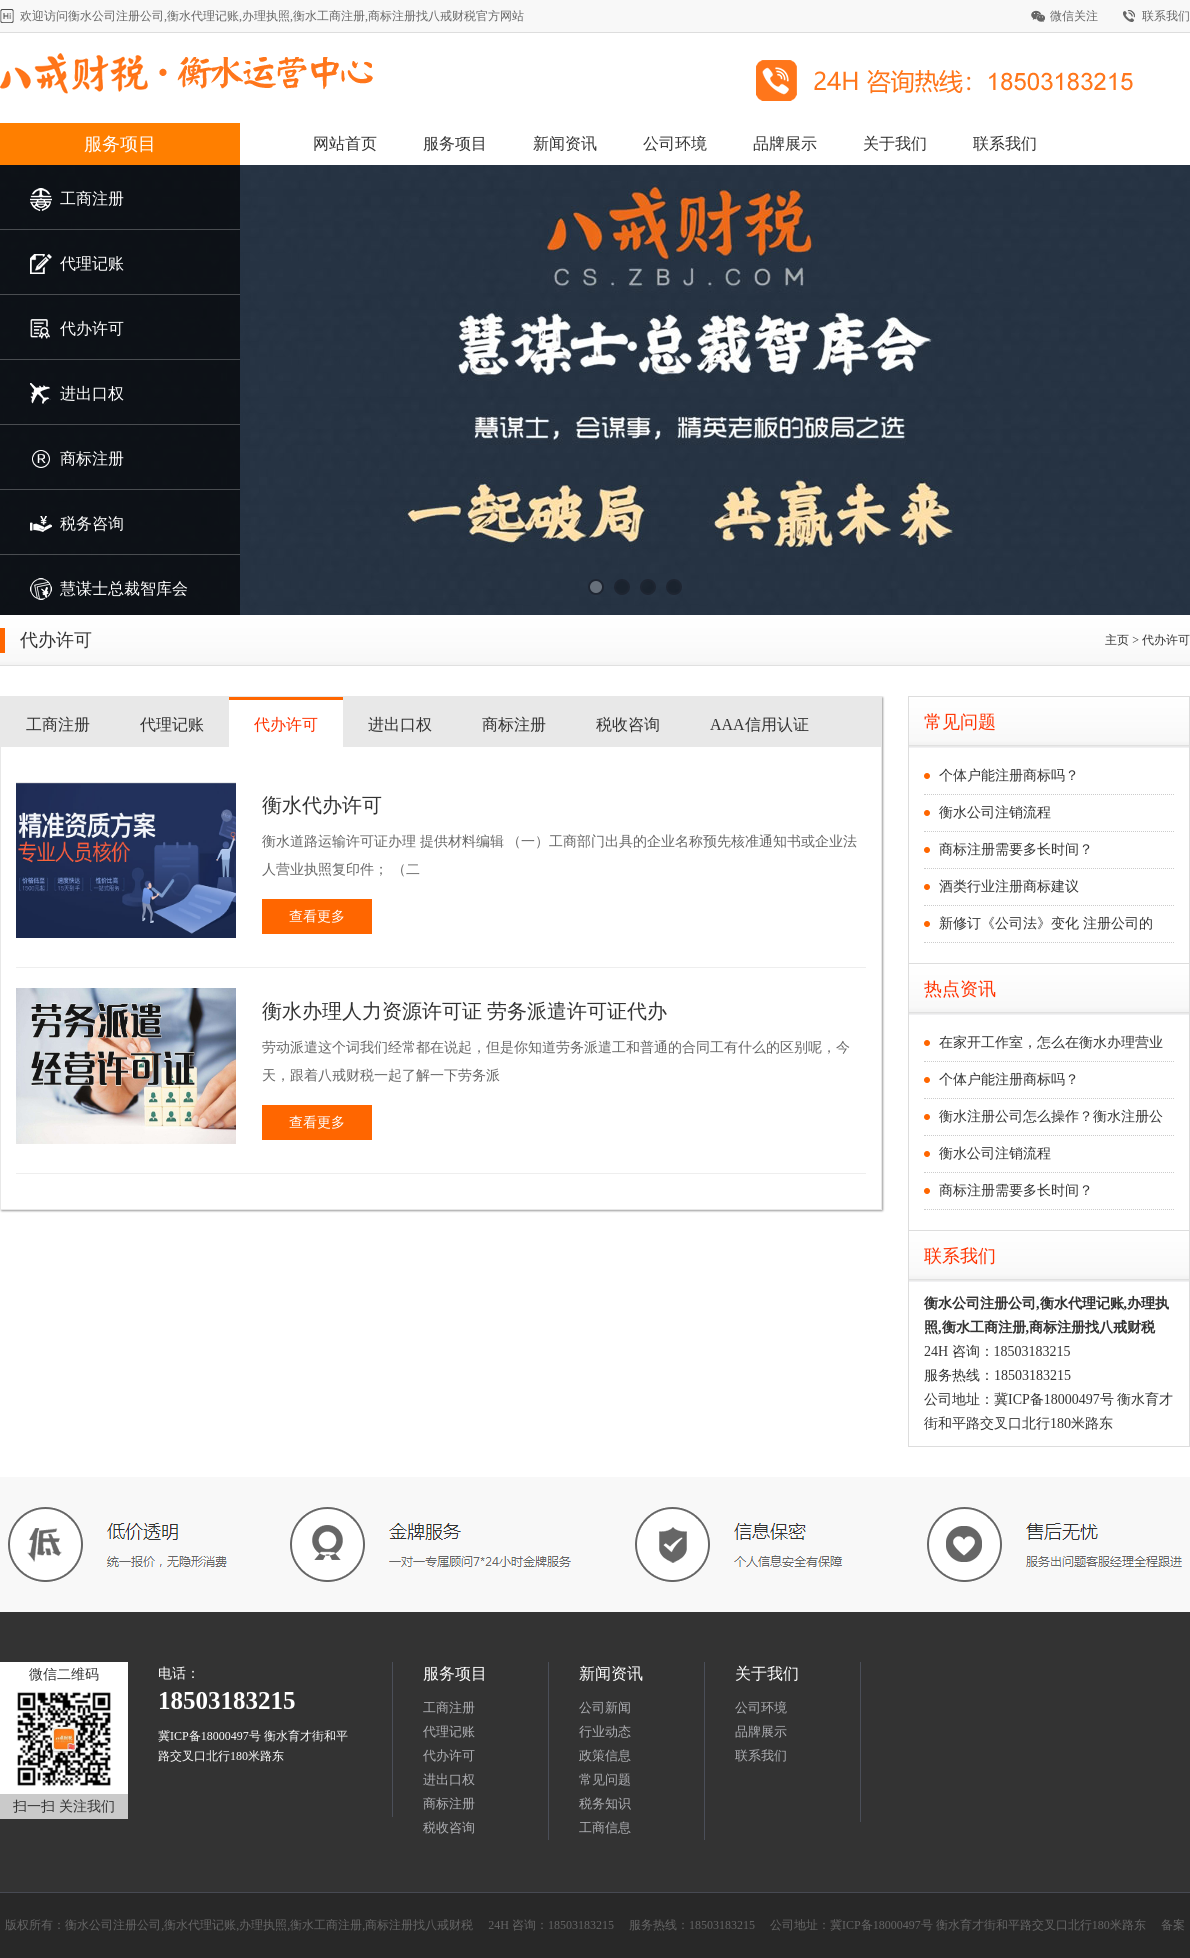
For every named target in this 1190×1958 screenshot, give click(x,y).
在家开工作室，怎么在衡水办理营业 (1051, 1042)
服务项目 (120, 144)
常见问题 (605, 1779)
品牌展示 (785, 143)
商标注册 (514, 724)
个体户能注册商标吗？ (1009, 775)
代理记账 (172, 724)
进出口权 (400, 724)
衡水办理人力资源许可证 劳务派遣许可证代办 (464, 1011)
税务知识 (605, 1803)
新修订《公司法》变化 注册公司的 (1046, 923)
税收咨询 (628, 724)
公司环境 (675, 143)
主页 (1117, 640)
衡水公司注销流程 (995, 812)
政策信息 (605, 1755)
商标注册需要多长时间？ (1016, 849)
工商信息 (605, 1827)
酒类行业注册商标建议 (1009, 886)
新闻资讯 (565, 143)
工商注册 (58, 724)
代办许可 (286, 724)
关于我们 (895, 143)
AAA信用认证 (759, 724)
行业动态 (605, 1731)
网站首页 (345, 143)
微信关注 (1074, 16)
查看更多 (317, 916)
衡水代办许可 (322, 805)
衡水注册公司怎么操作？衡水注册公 (1051, 1116)
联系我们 (1166, 16)
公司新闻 (605, 1707)
